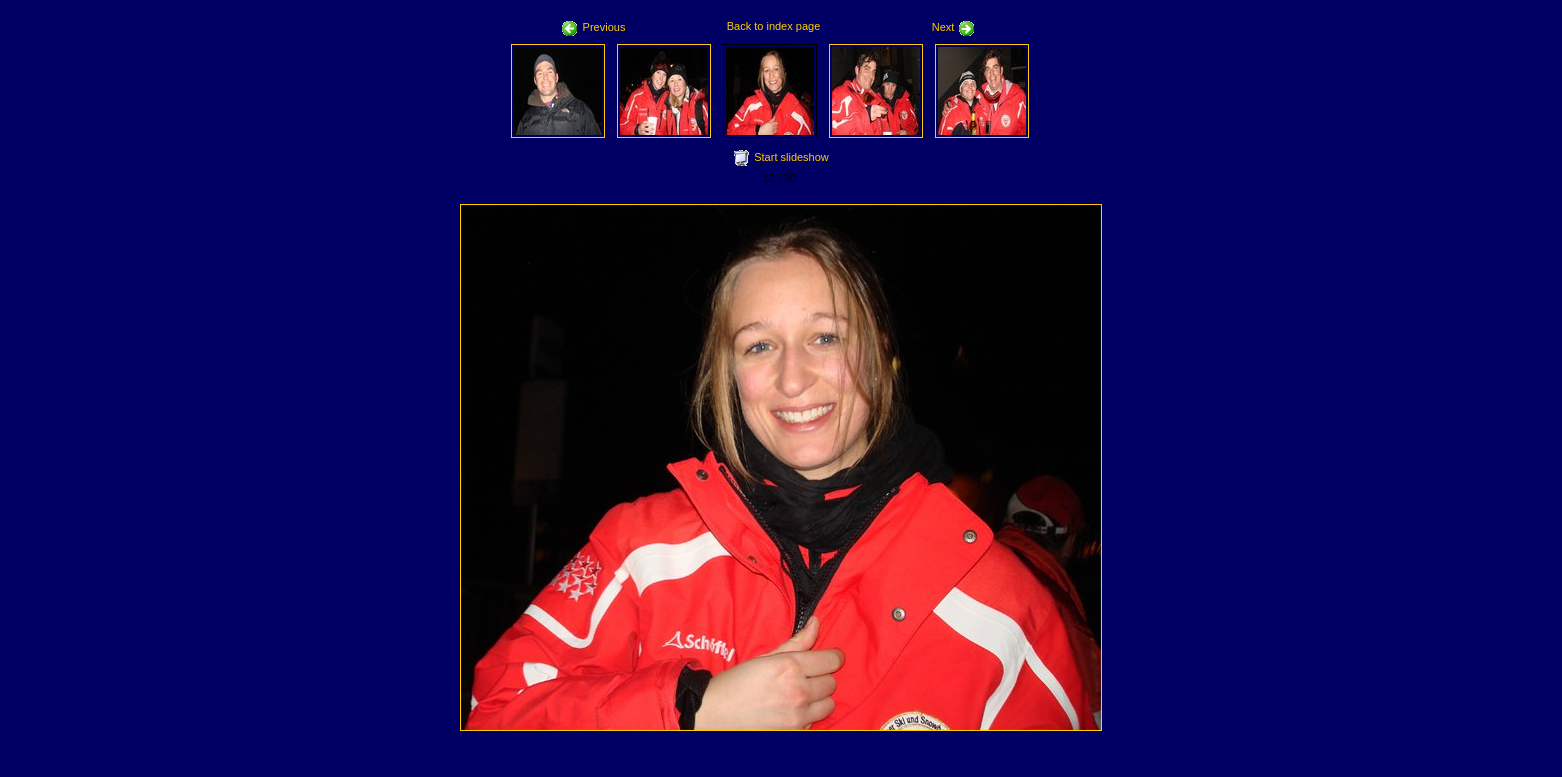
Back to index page (774, 26)
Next (954, 27)
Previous (594, 27)
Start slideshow (791, 157)
